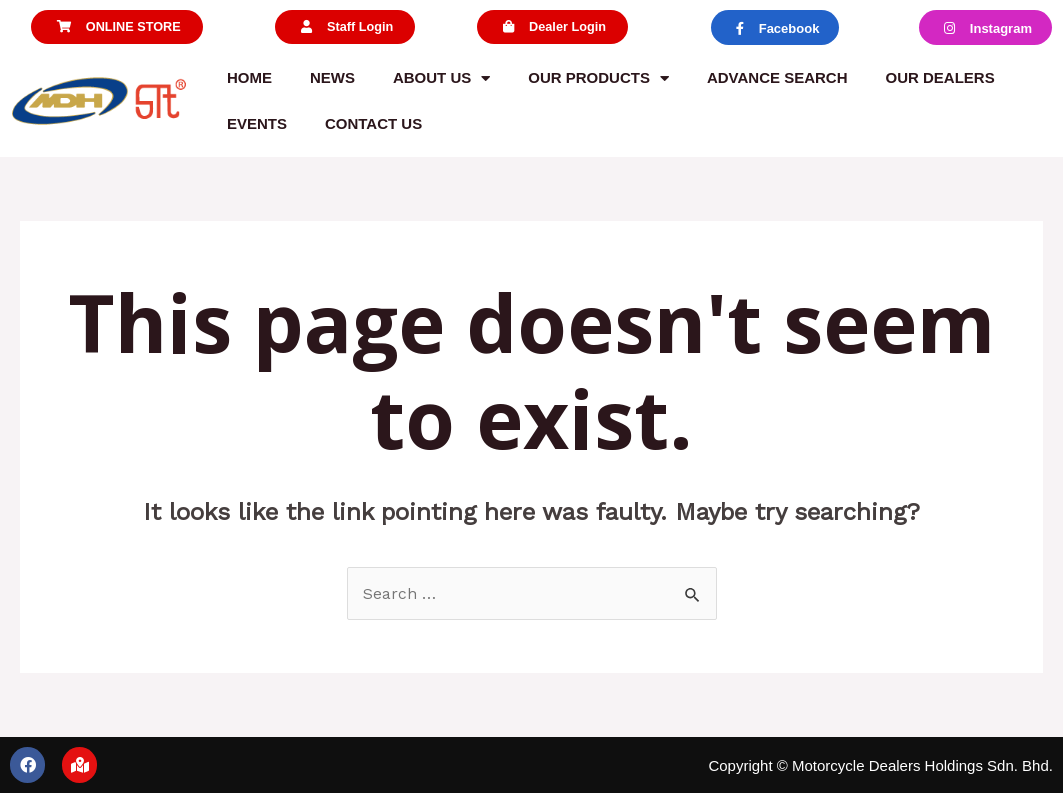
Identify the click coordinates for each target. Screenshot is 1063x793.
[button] (116, 27)
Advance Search (777, 77)
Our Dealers (940, 77)
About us (441, 78)
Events (257, 123)
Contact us (373, 123)
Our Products (598, 78)
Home (249, 77)
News (332, 77)
